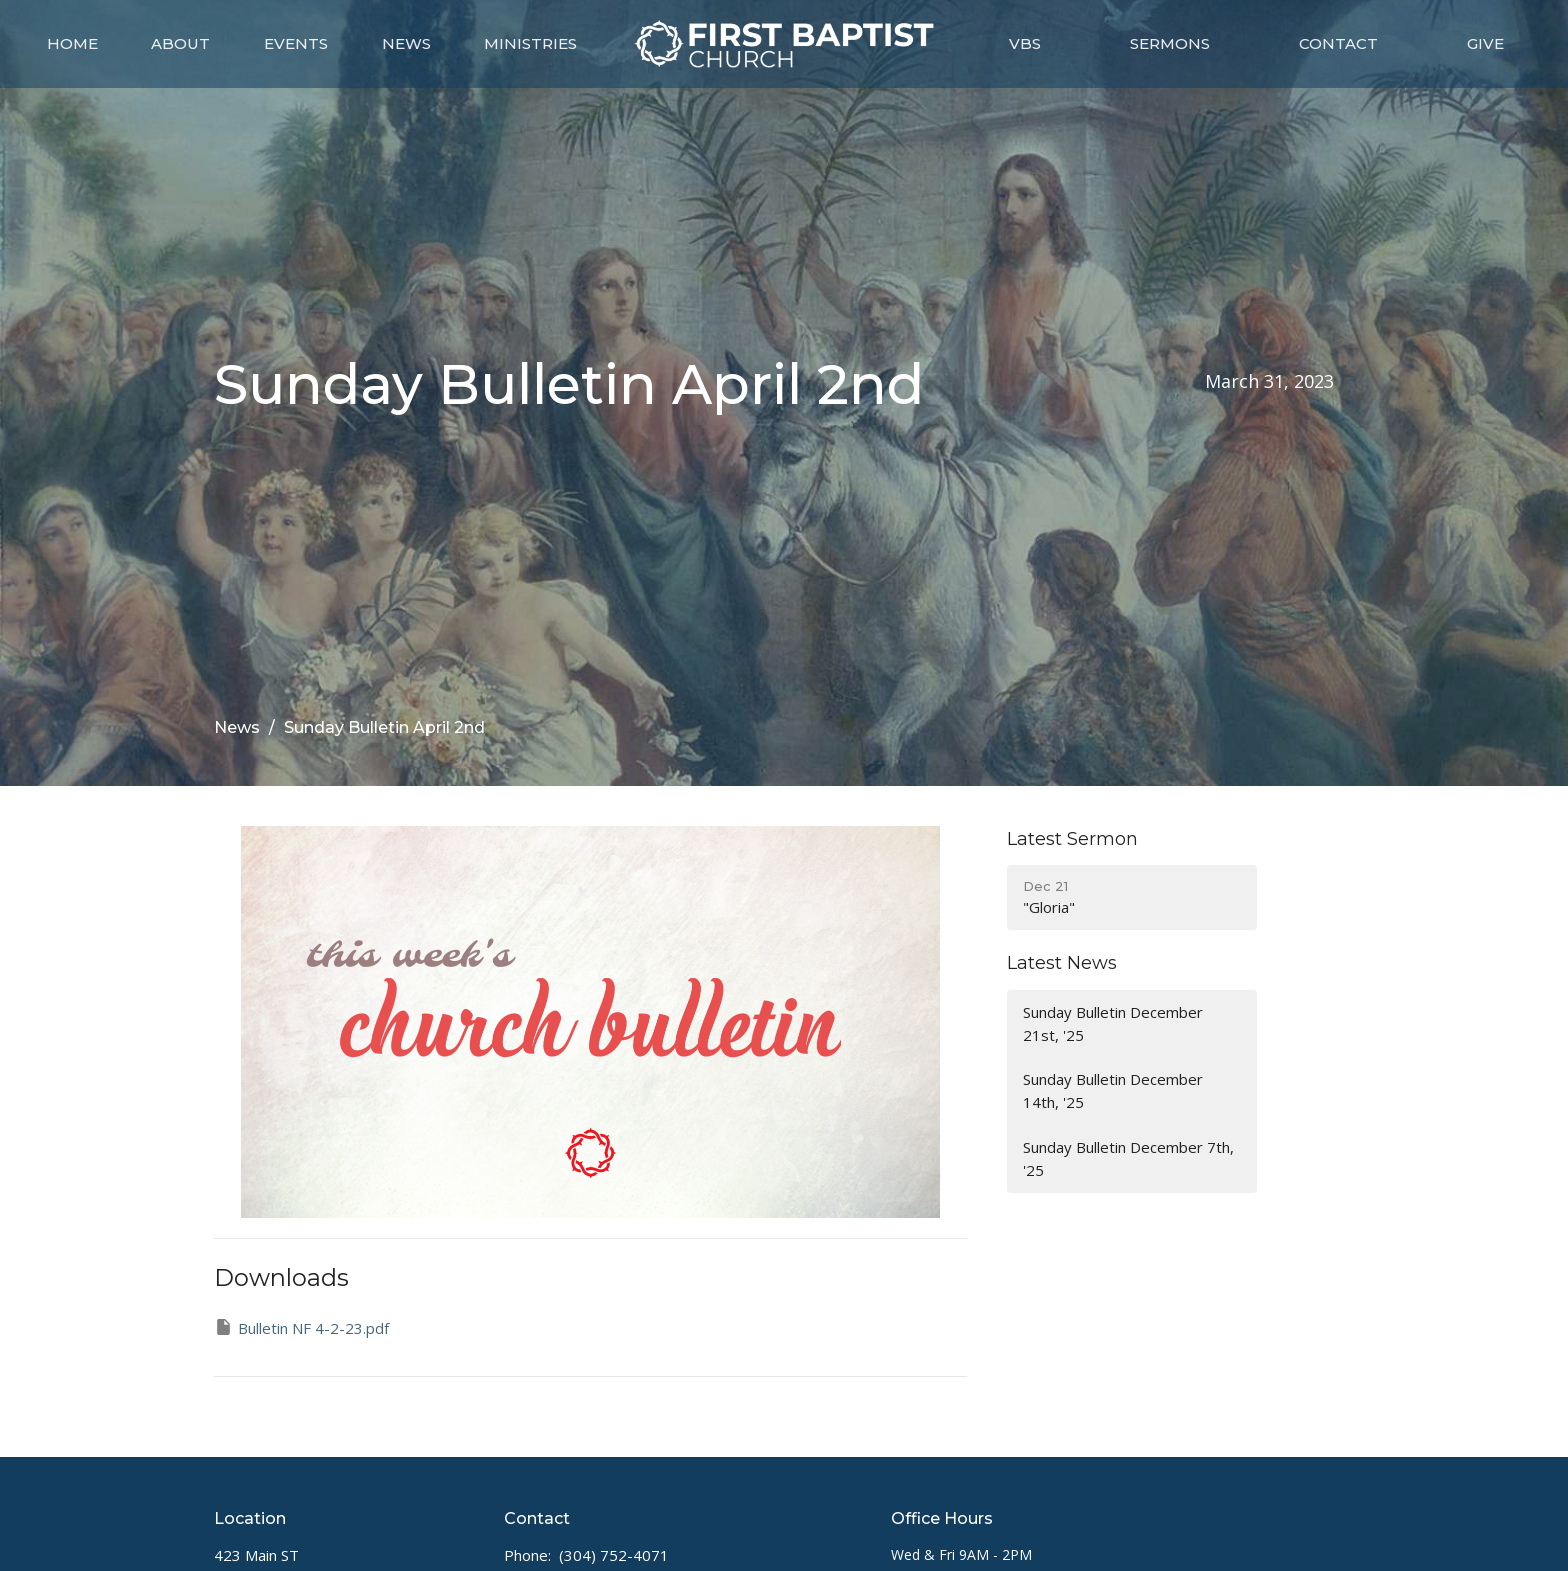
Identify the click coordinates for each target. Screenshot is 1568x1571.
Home (72, 43)
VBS (1025, 43)
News (406, 43)
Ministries (530, 43)
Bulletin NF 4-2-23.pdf (301, 1327)
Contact (1338, 43)
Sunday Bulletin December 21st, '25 (1113, 1023)
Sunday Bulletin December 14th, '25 (1113, 1090)
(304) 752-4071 (614, 1555)
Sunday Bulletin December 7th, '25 (1128, 1158)
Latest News (1062, 963)
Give (1485, 43)
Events (296, 43)
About (180, 43)
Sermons (1170, 43)
